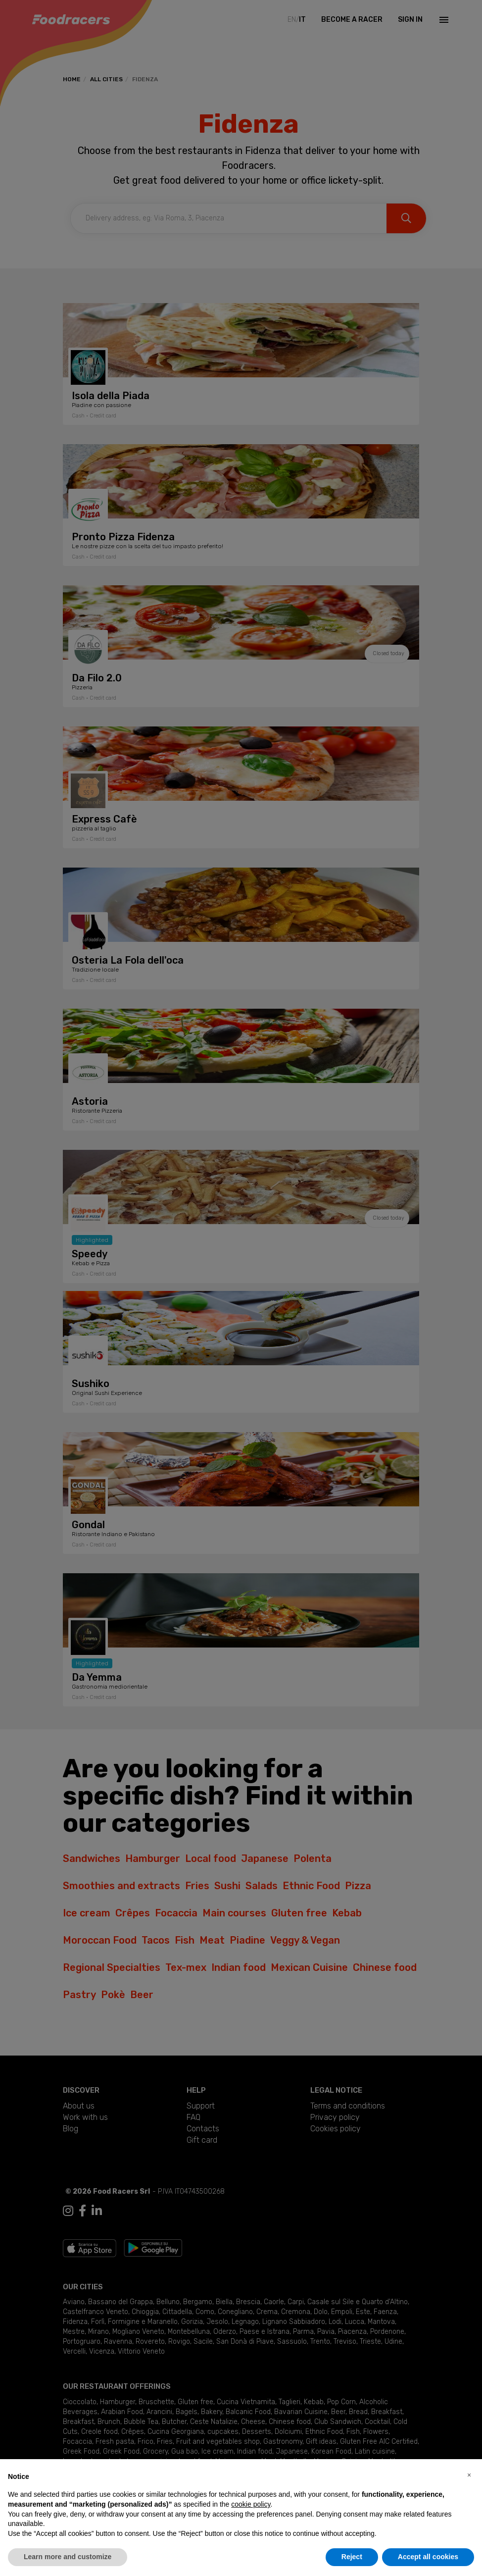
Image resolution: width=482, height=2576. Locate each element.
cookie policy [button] (250, 2504)
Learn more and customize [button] (67, 2557)
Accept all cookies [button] (428, 2557)
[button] (469, 2475)
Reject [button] (351, 2557)
